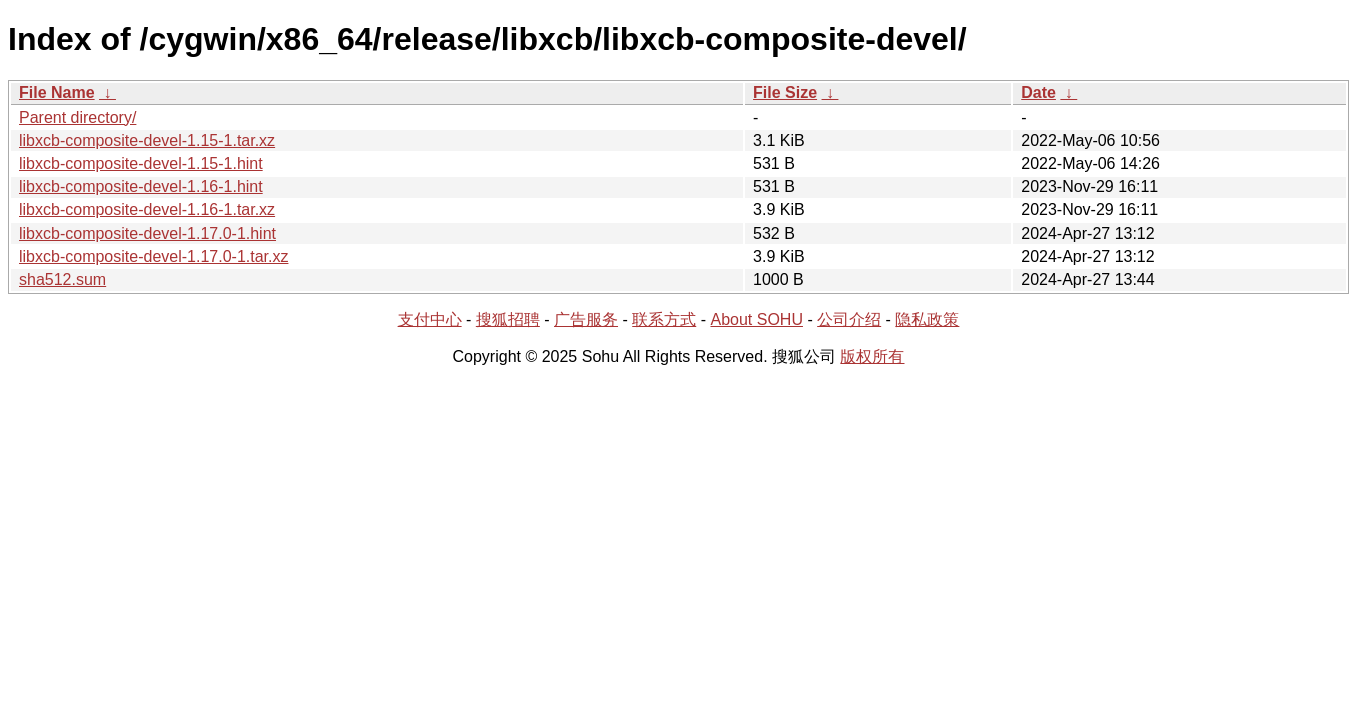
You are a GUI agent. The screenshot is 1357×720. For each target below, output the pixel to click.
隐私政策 (927, 319)
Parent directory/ (77, 117)
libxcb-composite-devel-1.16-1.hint (141, 186)
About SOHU (756, 319)
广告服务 (586, 319)
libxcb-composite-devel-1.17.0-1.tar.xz (153, 256)
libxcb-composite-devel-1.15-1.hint (141, 163)
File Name (57, 92)
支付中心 (430, 319)
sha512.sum (62, 279)
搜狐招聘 (508, 319)
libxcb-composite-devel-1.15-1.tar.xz (147, 140)
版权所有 (872, 356)
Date (1038, 92)
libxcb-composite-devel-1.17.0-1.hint (147, 233)
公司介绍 (849, 319)
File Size (785, 92)
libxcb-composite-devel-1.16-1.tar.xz (147, 209)
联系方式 (664, 319)
